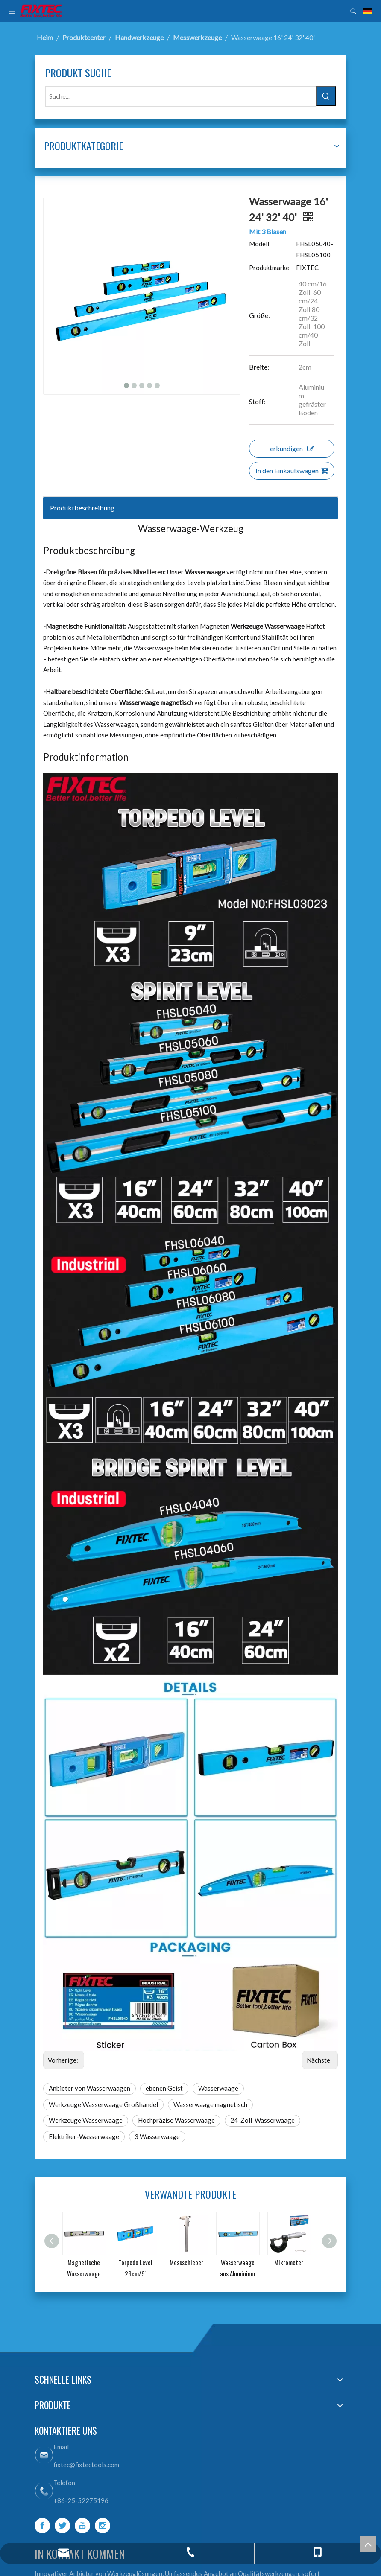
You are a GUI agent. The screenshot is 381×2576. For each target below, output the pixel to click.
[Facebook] (42, 2525)
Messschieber (186, 2262)
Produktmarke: (270, 267)
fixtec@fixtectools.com (86, 2464)
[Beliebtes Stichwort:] (326, 96)
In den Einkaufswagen (291, 470)
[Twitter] (62, 2525)
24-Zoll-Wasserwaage (262, 2120)
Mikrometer (288, 2262)
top (368, 2544)
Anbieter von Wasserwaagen (89, 2088)
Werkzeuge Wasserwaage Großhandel (103, 2104)
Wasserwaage (218, 2088)
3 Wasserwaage (157, 2136)
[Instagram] (102, 2525)
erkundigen (292, 448)
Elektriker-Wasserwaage (84, 2136)
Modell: (260, 244)
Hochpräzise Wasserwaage (176, 2120)
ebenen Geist (164, 2088)
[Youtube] (82, 2525)
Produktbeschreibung (82, 508)
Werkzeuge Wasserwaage (86, 2120)
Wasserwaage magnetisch (210, 2104)
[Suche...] (180, 96)
